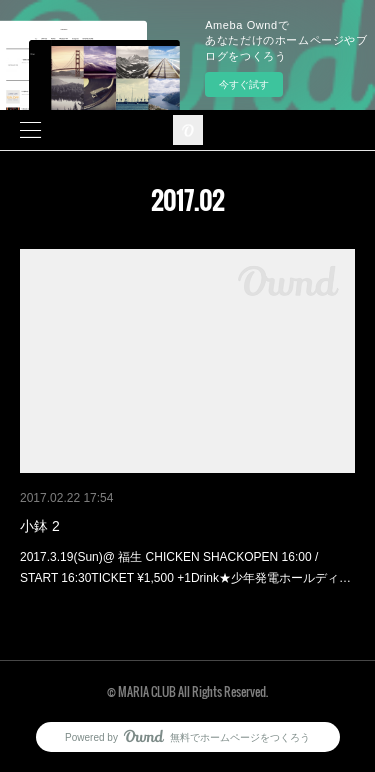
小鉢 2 (40, 526)
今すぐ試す (244, 84)
